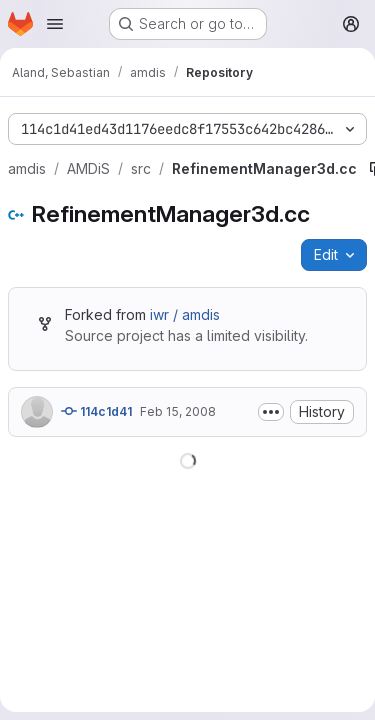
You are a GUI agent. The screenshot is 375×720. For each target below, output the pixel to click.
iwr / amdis (185, 314)
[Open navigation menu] (55, 24)
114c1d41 (96, 411)
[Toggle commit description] (271, 412)
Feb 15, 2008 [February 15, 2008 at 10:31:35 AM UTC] (178, 411)
